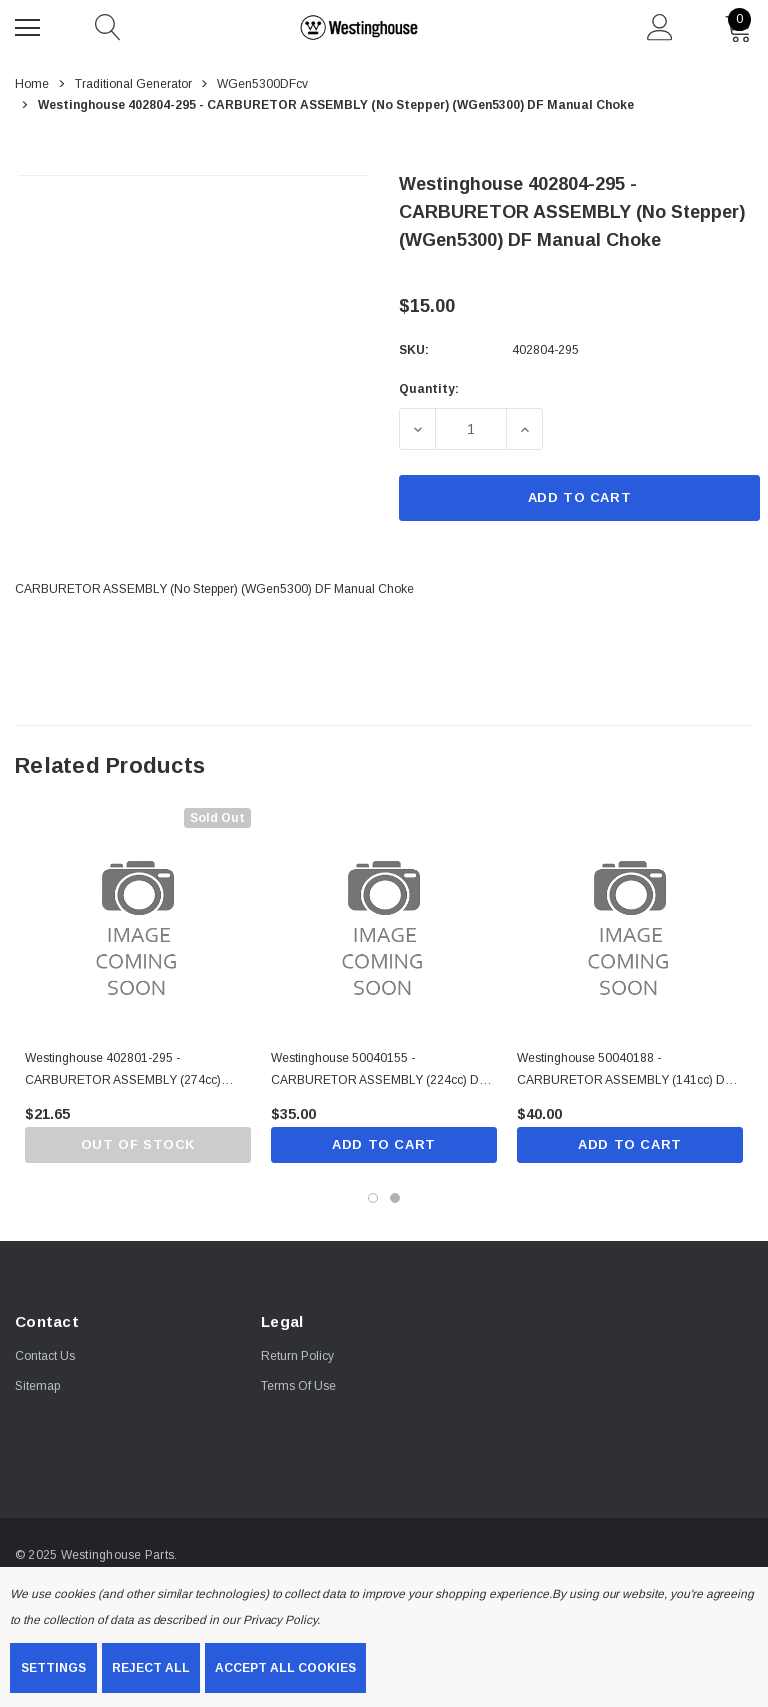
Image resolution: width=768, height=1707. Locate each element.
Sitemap (37, 1387)
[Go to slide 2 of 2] (395, 1198)
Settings (53, 1668)
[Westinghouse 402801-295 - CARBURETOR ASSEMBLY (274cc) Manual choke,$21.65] (138, 921)
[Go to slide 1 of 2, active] (373, 1198)
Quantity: (429, 389)
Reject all (151, 1668)
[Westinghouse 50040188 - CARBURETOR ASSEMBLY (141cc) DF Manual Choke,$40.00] (630, 921)
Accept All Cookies (285, 1668)
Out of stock (137, 1144)
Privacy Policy (280, 1620)
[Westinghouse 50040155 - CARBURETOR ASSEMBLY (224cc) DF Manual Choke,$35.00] (384, 921)
